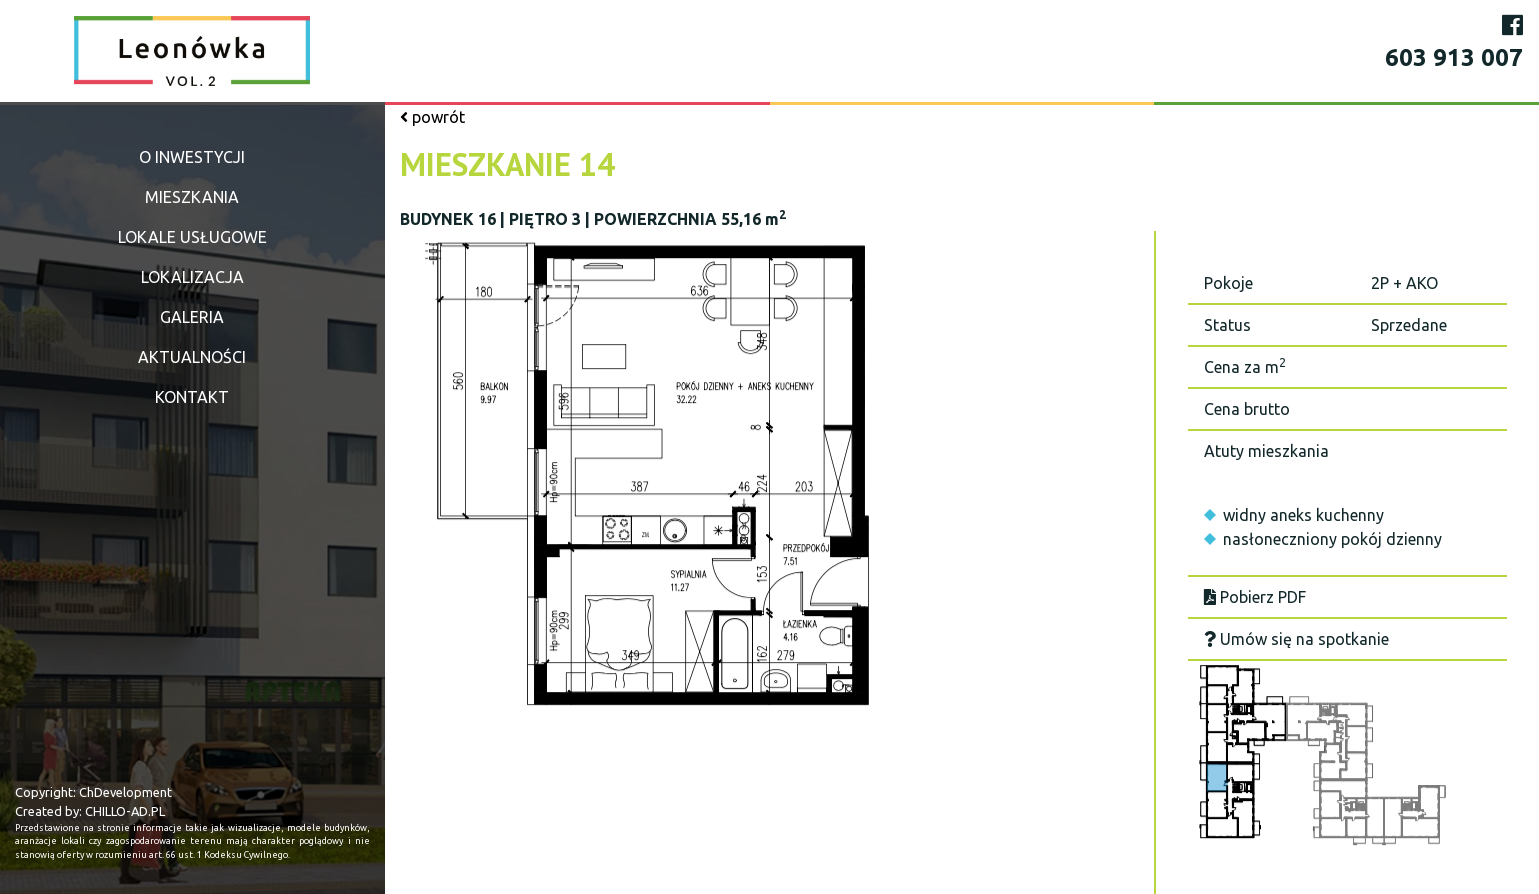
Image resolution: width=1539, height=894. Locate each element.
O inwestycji (192, 157)
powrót (432, 117)
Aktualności (192, 357)
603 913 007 (1454, 57)
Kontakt (192, 397)
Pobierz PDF (1255, 597)
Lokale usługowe (192, 237)
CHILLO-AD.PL (125, 811)
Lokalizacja (192, 277)
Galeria (192, 317)
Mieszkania (192, 197)
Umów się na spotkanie (1296, 639)
